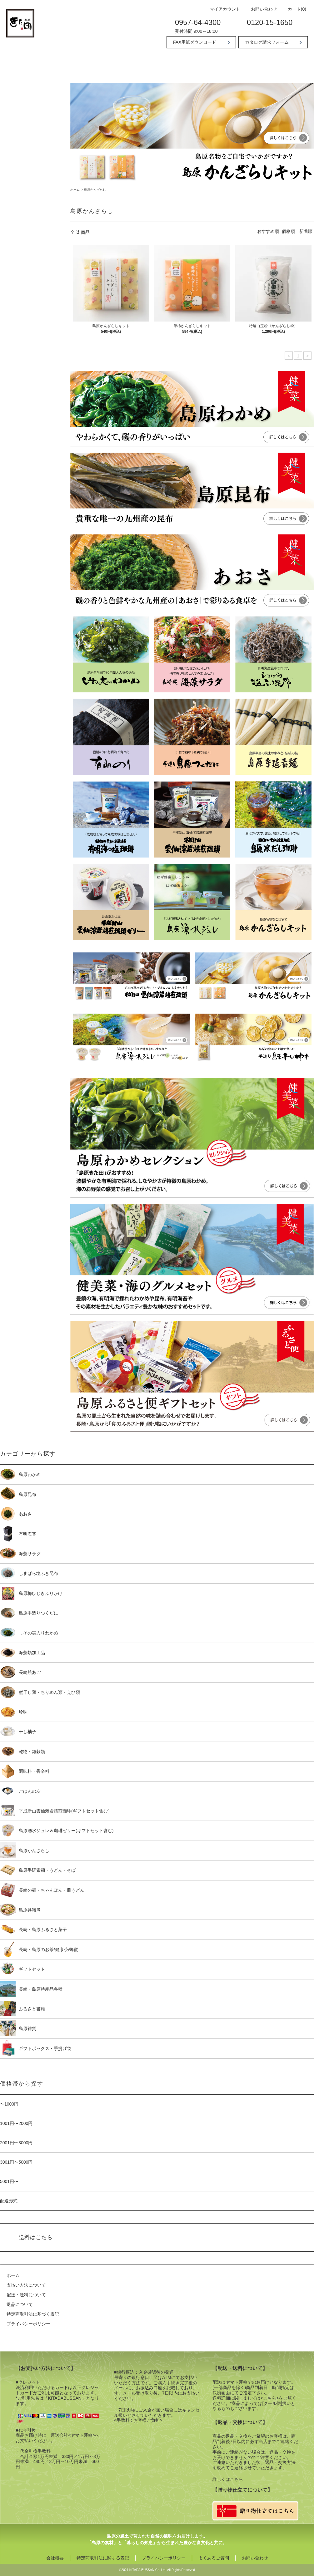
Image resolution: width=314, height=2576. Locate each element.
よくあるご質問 (213, 2557)
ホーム (75, 189)
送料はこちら (35, 2237)
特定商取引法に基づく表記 (33, 2314)
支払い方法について (26, 2285)
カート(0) (293, 8)
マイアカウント (221, 8)
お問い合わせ (260, 8)
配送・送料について (26, 2294)
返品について (20, 2304)
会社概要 (55, 2557)
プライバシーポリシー (28, 2323)
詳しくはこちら (227, 2479)
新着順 (305, 231)
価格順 (288, 231)
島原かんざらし (95, 189)
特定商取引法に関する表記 (103, 2557)
